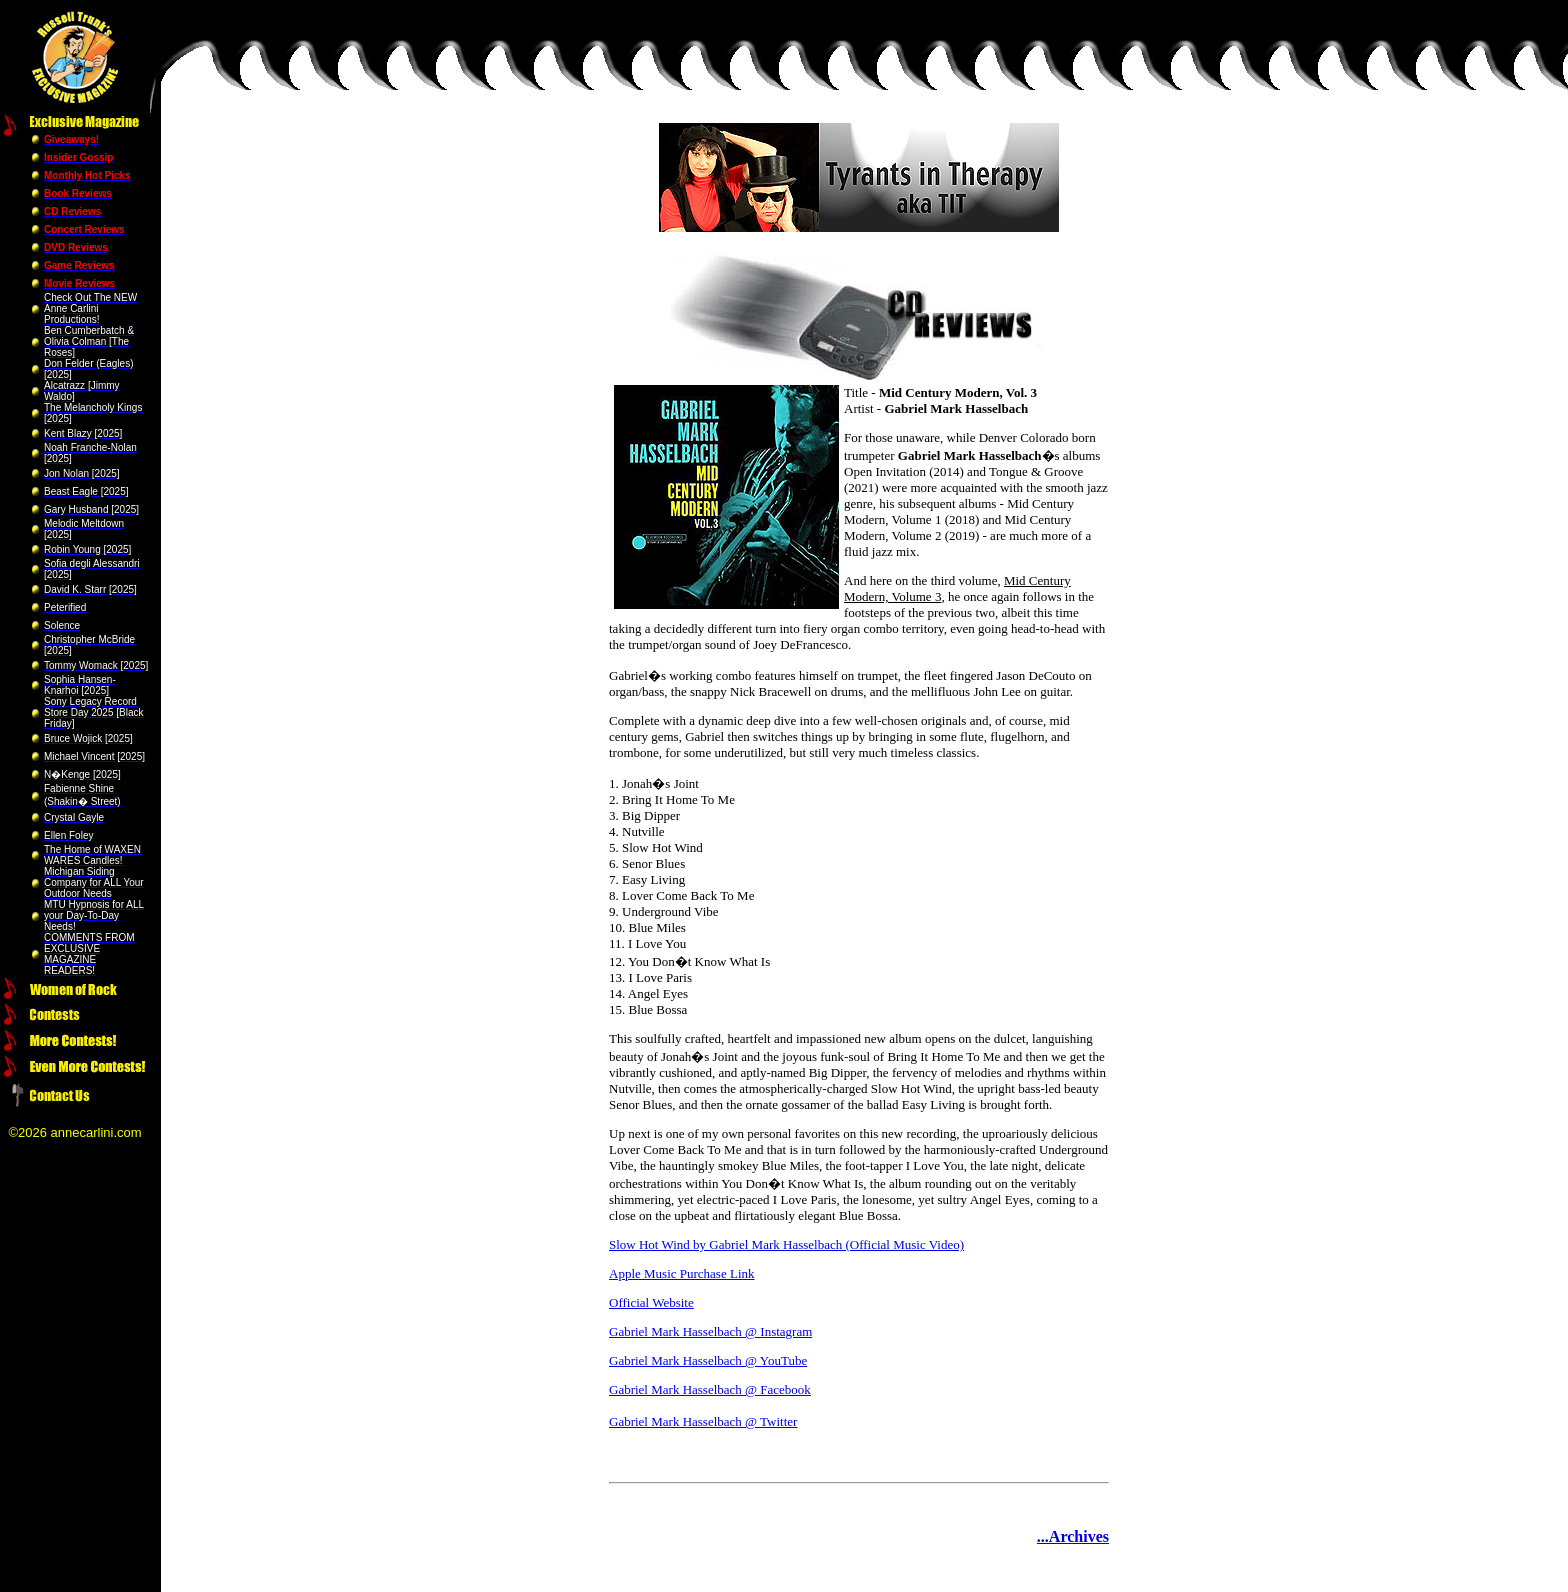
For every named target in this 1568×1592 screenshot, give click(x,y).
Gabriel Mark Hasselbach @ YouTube (708, 1360)
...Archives (1073, 1536)
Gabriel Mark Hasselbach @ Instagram (710, 1331)
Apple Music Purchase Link (682, 1273)
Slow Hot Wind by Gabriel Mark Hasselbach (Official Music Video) (786, 1244)
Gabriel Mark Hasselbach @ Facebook (710, 1389)
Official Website (651, 1302)
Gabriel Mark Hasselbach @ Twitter (703, 1421)
